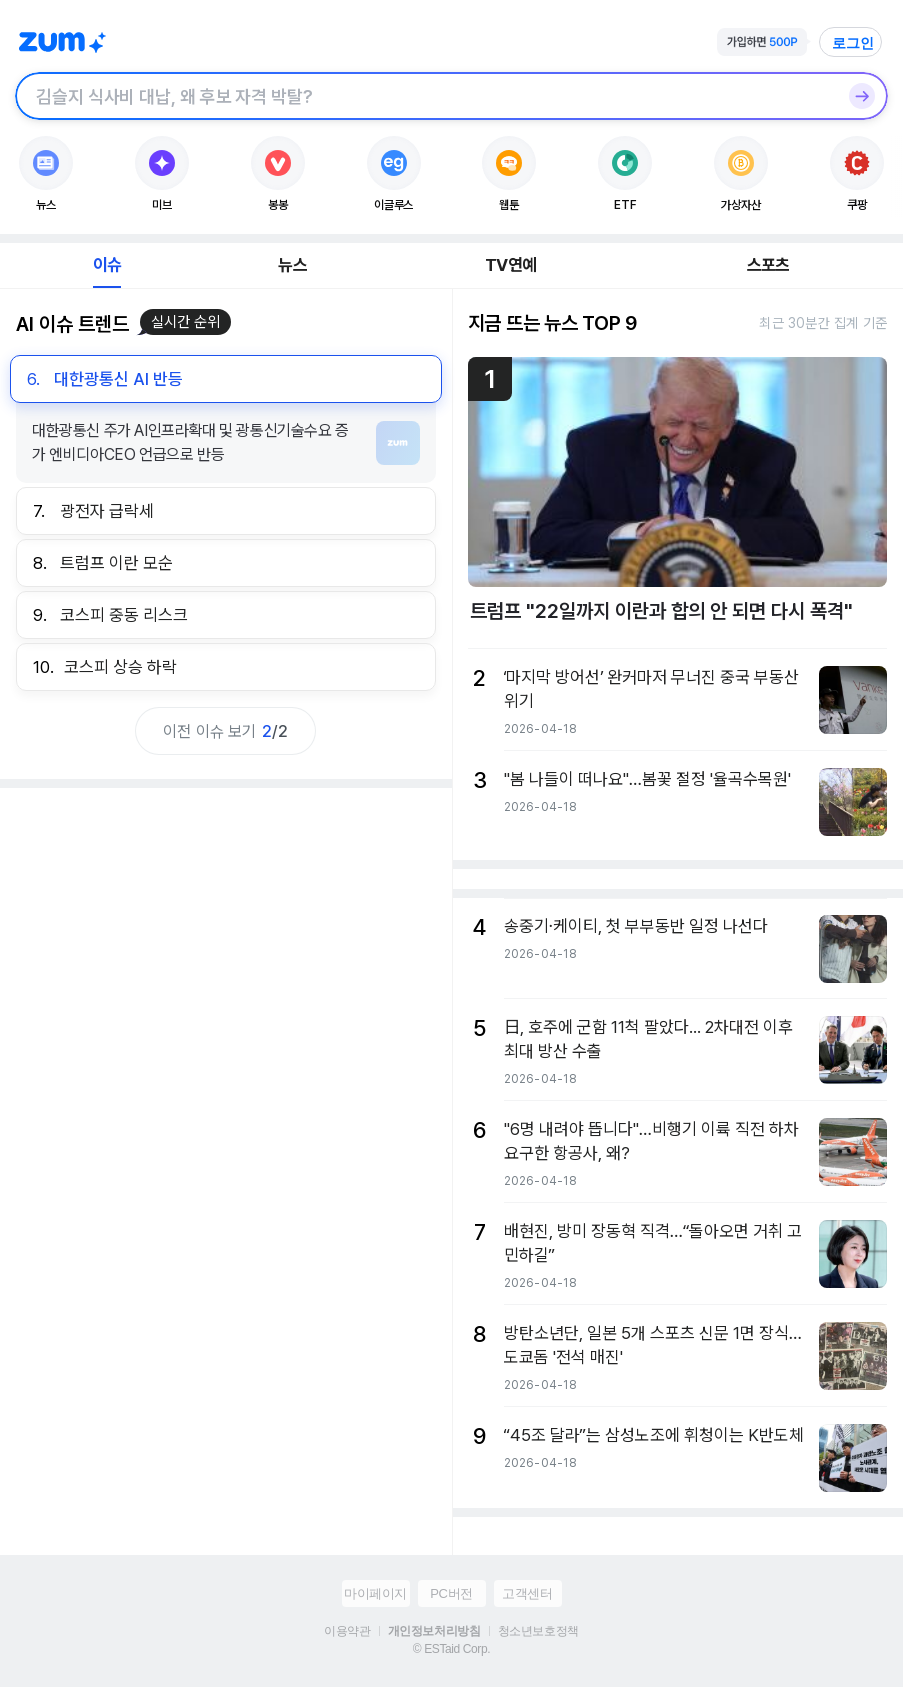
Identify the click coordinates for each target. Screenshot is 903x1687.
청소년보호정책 (538, 1631)
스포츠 (768, 265)
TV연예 (510, 265)
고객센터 (527, 1593)
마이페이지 (375, 1593)
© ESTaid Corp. (451, 1649)
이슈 (107, 265)
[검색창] (425, 96)
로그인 (853, 43)
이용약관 (347, 1631)
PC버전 (451, 1593)
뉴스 (292, 265)
